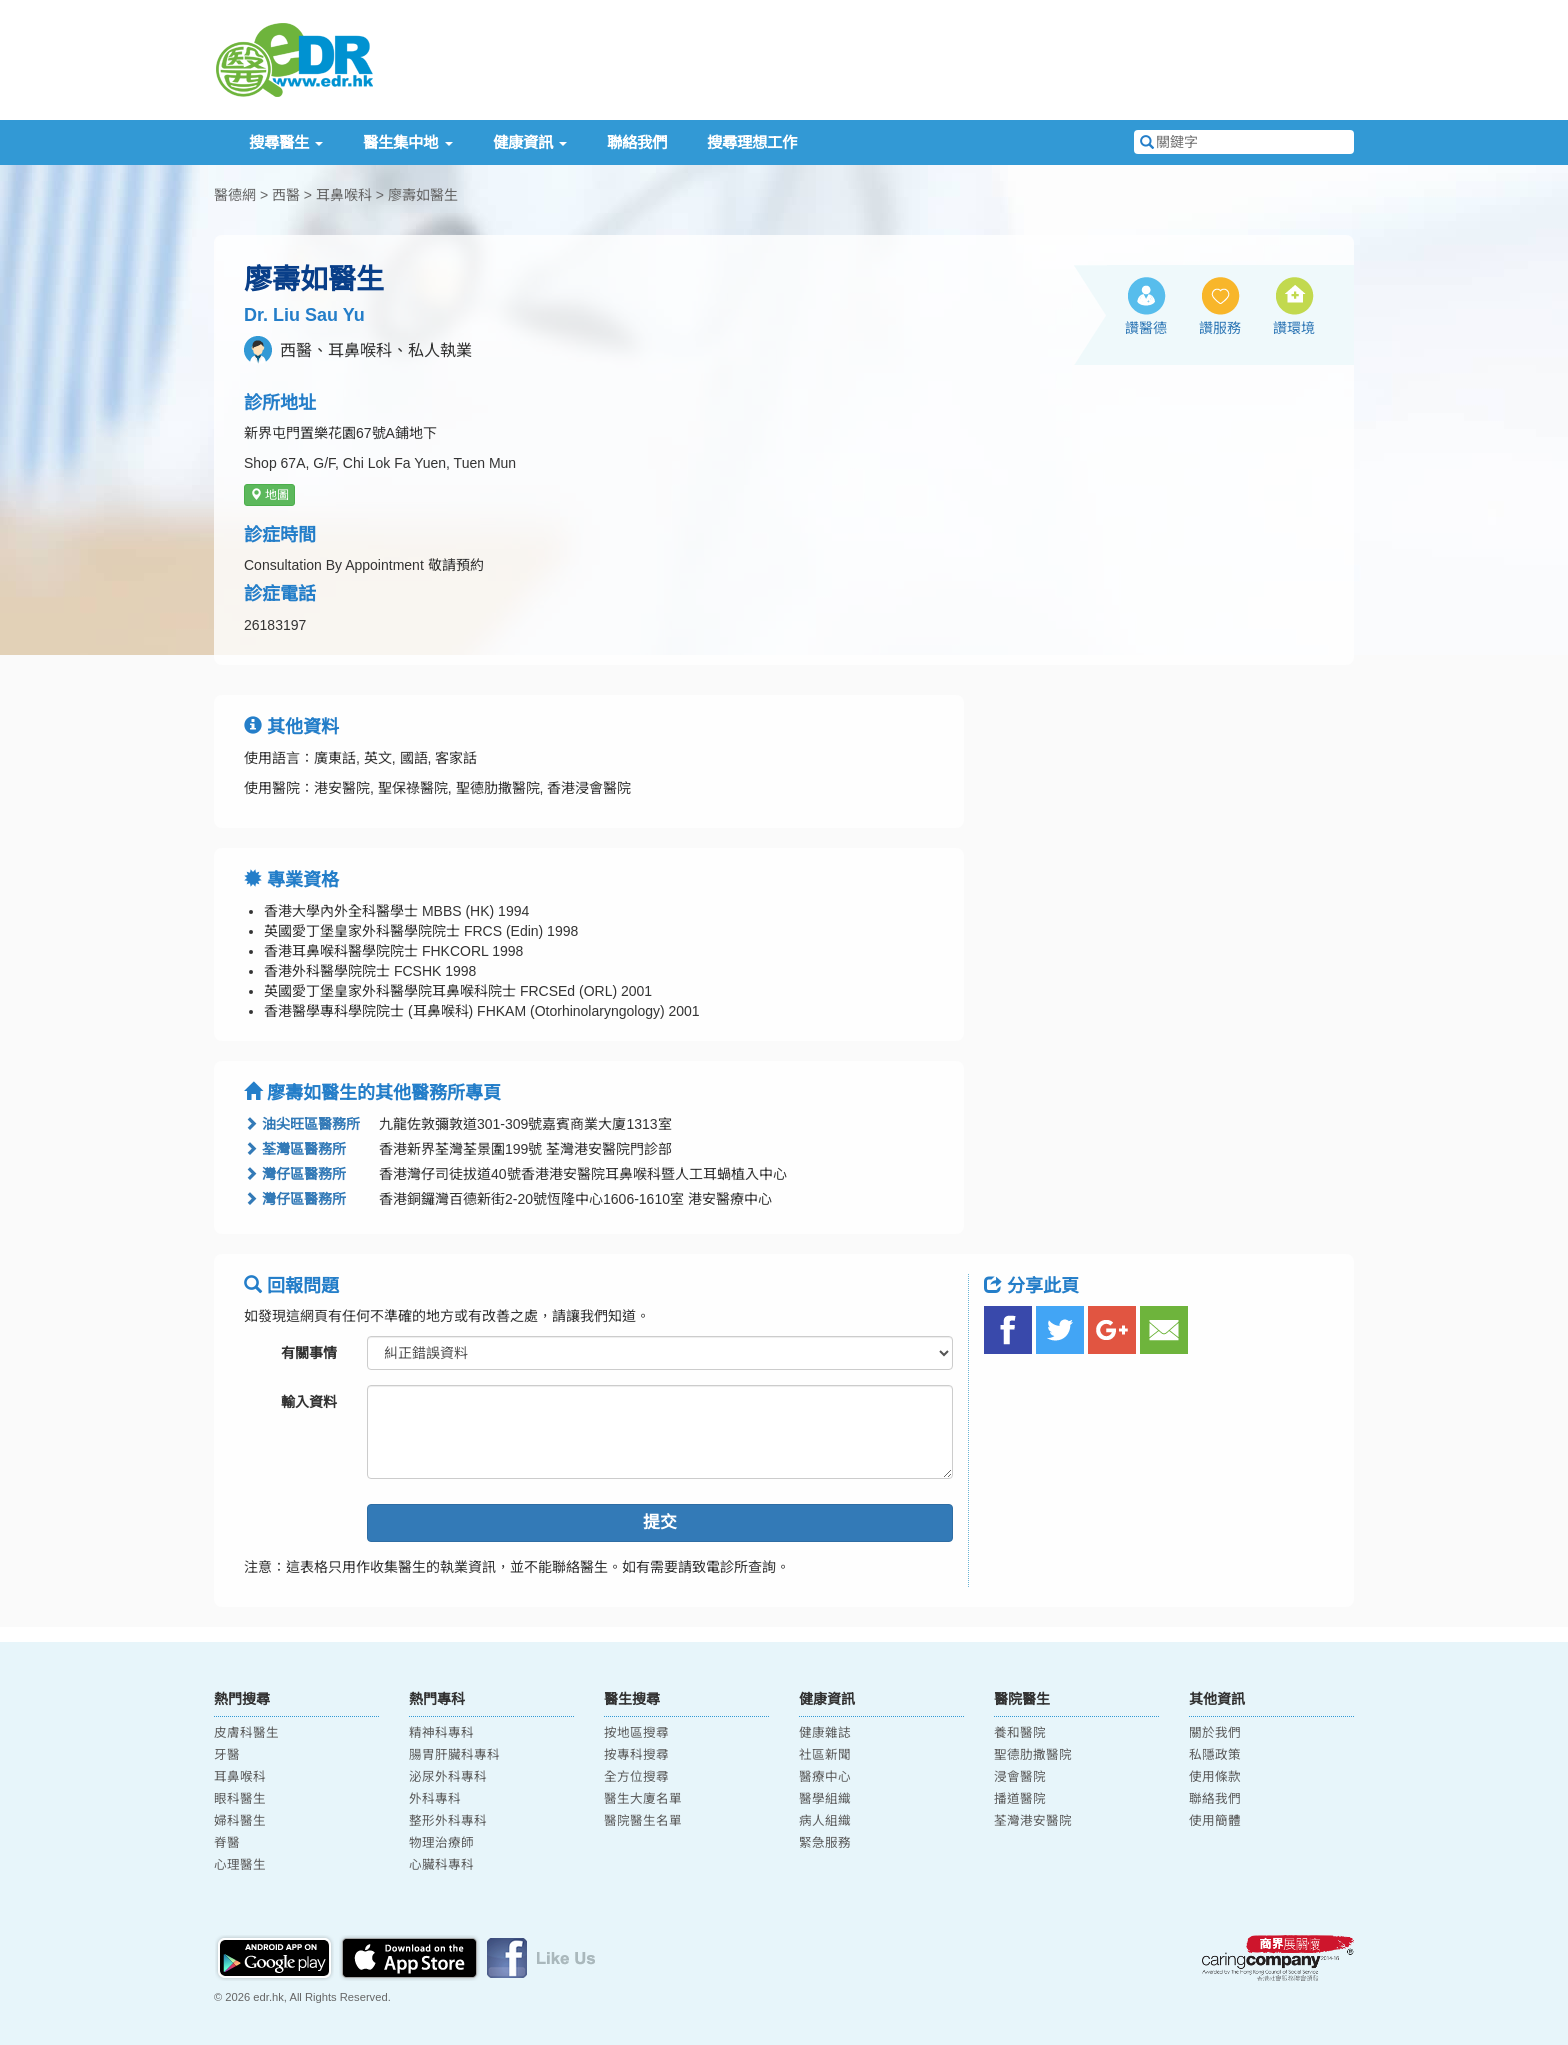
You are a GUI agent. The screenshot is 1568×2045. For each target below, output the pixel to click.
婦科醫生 (240, 1821)
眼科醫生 (240, 1799)
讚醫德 (1146, 328)
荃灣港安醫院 (1033, 1821)
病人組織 (825, 1821)
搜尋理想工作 (752, 142)
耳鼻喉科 (344, 195)
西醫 (286, 195)
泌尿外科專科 (448, 1777)
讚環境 (1294, 328)
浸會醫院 (1020, 1777)
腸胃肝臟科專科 (454, 1755)
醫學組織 (825, 1799)
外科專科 (435, 1799)
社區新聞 (825, 1755)
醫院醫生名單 (643, 1821)
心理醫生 (240, 1865)
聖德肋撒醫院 (1033, 1755)
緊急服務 (825, 1843)
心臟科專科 (441, 1865)
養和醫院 (1020, 1733)
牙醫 (227, 1755)
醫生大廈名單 (643, 1799)
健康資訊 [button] (530, 142)
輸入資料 (309, 1402)
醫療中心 (825, 1777)
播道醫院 (1020, 1799)
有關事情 (309, 1353)
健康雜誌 (825, 1733)
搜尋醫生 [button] (286, 142)
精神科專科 (441, 1733)
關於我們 (1215, 1733)
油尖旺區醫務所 (302, 1124)
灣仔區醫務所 (295, 1174)
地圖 (269, 495)
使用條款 (1215, 1777)
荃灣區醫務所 (295, 1149)
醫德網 (235, 195)
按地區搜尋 (636, 1733)
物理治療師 (441, 1843)
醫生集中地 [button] (407, 142)
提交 (660, 1522)
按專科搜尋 (636, 1755)
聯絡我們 (637, 142)
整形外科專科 (448, 1821)
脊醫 (227, 1843)
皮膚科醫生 (246, 1733)
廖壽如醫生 (423, 195)
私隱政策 (1215, 1755)
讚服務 (1220, 328)
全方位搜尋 (636, 1777)
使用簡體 (1215, 1821)
